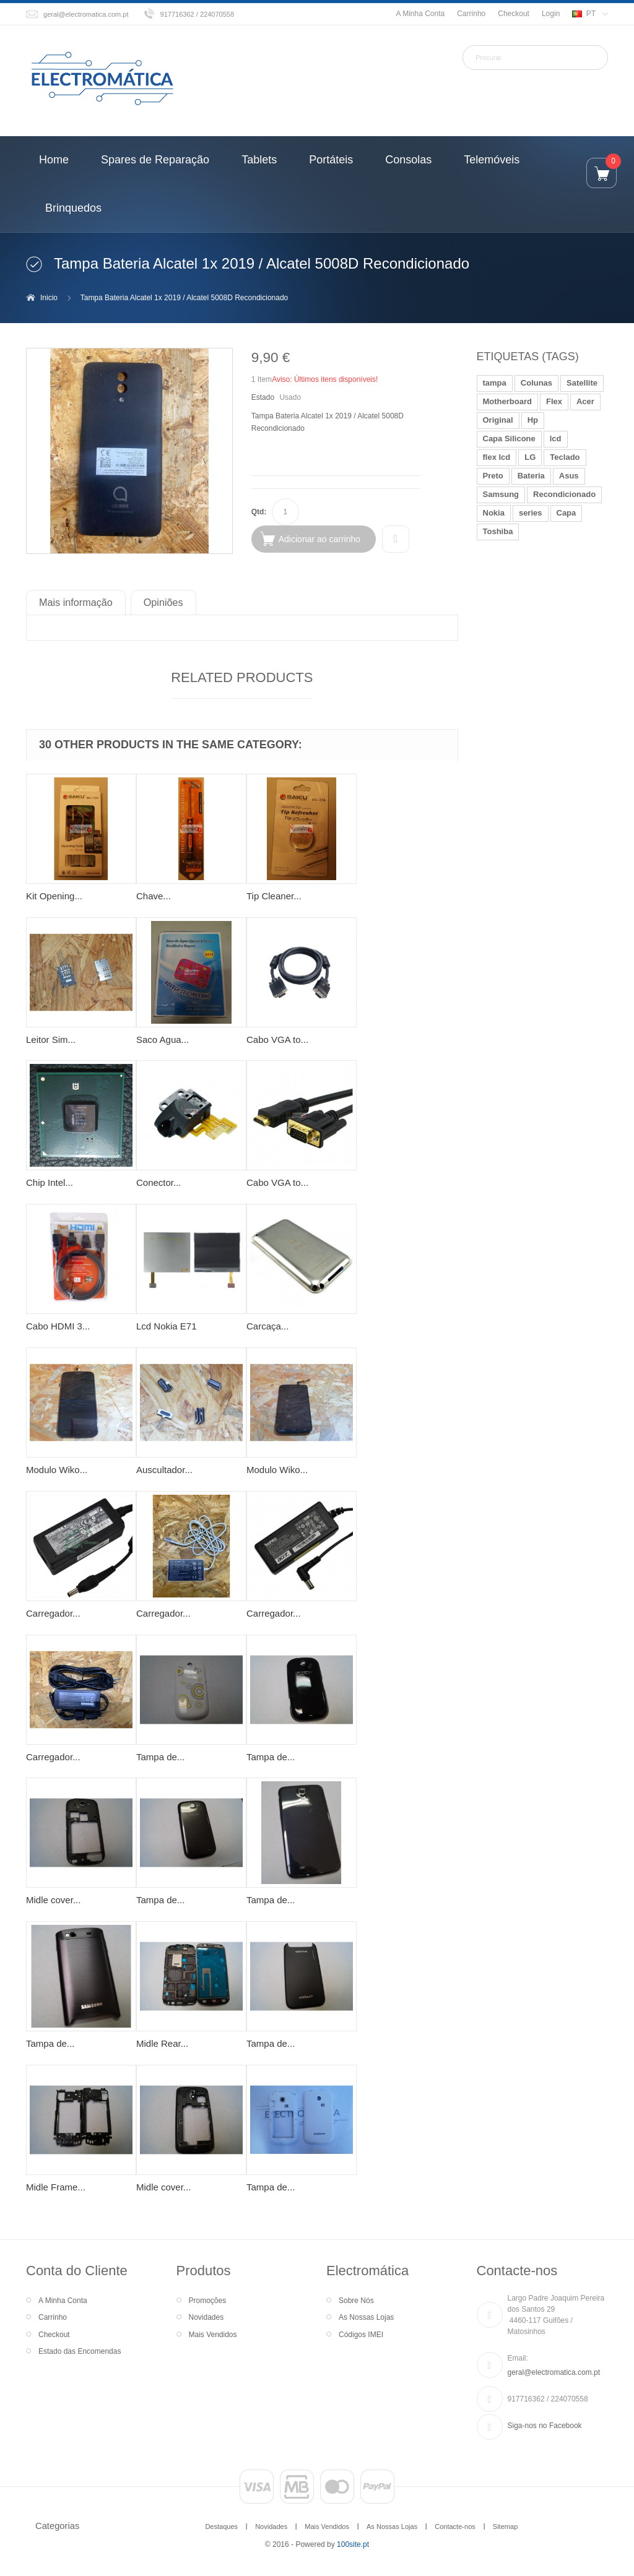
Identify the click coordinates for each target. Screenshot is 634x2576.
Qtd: (259, 512)
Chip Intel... (49, 1182)
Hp (533, 420)
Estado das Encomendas (79, 2351)
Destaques (221, 2526)
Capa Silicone (509, 438)
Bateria (531, 475)
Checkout (513, 13)
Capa (566, 512)
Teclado (565, 457)
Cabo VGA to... (277, 1039)
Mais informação (76, 602)
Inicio (49, 297)
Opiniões (163, 602)
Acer (585, 401)
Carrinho (471, 13)
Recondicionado (564, 494)
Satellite (582, 382)
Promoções (208, 2300)
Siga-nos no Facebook (545, 2425)
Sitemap (505, 2526)
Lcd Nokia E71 (166, 1326)
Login (551, 13)
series (530, 512)
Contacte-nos (455, 2526)
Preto (493, 475)
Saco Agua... (162, 1039)
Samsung (501, 494)
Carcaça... (267, 1326)
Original (498, 420)
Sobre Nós (356, 2300)
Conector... (158, 1182)
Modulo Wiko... (56, 1469)
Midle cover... (53, 1900)
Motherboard (507, 401)
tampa (494, 382)
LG (530, 457)
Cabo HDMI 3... (58, 1326)
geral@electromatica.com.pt (86, 14)
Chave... (153, 896)
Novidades (206, 2317)
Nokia (494, 512)
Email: (518, 2358)
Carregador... (53, 1613)
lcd (556, 438)
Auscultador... (164, 1469)
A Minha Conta (420, 13)
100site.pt (353, 2544)
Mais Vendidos (213, 2334)
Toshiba (498, 531)
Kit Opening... (54, 896)
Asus (569, 475)
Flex (554, 401)
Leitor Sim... (51, 1039)
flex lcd (497, 457)
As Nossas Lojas (366, 2317)
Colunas (536, 382)
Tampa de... (160, 1757)
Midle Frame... (55, 2187)
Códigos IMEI (361, 2334)
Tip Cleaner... (274, 896)
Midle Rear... (162, 2043)
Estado (262, 397)
